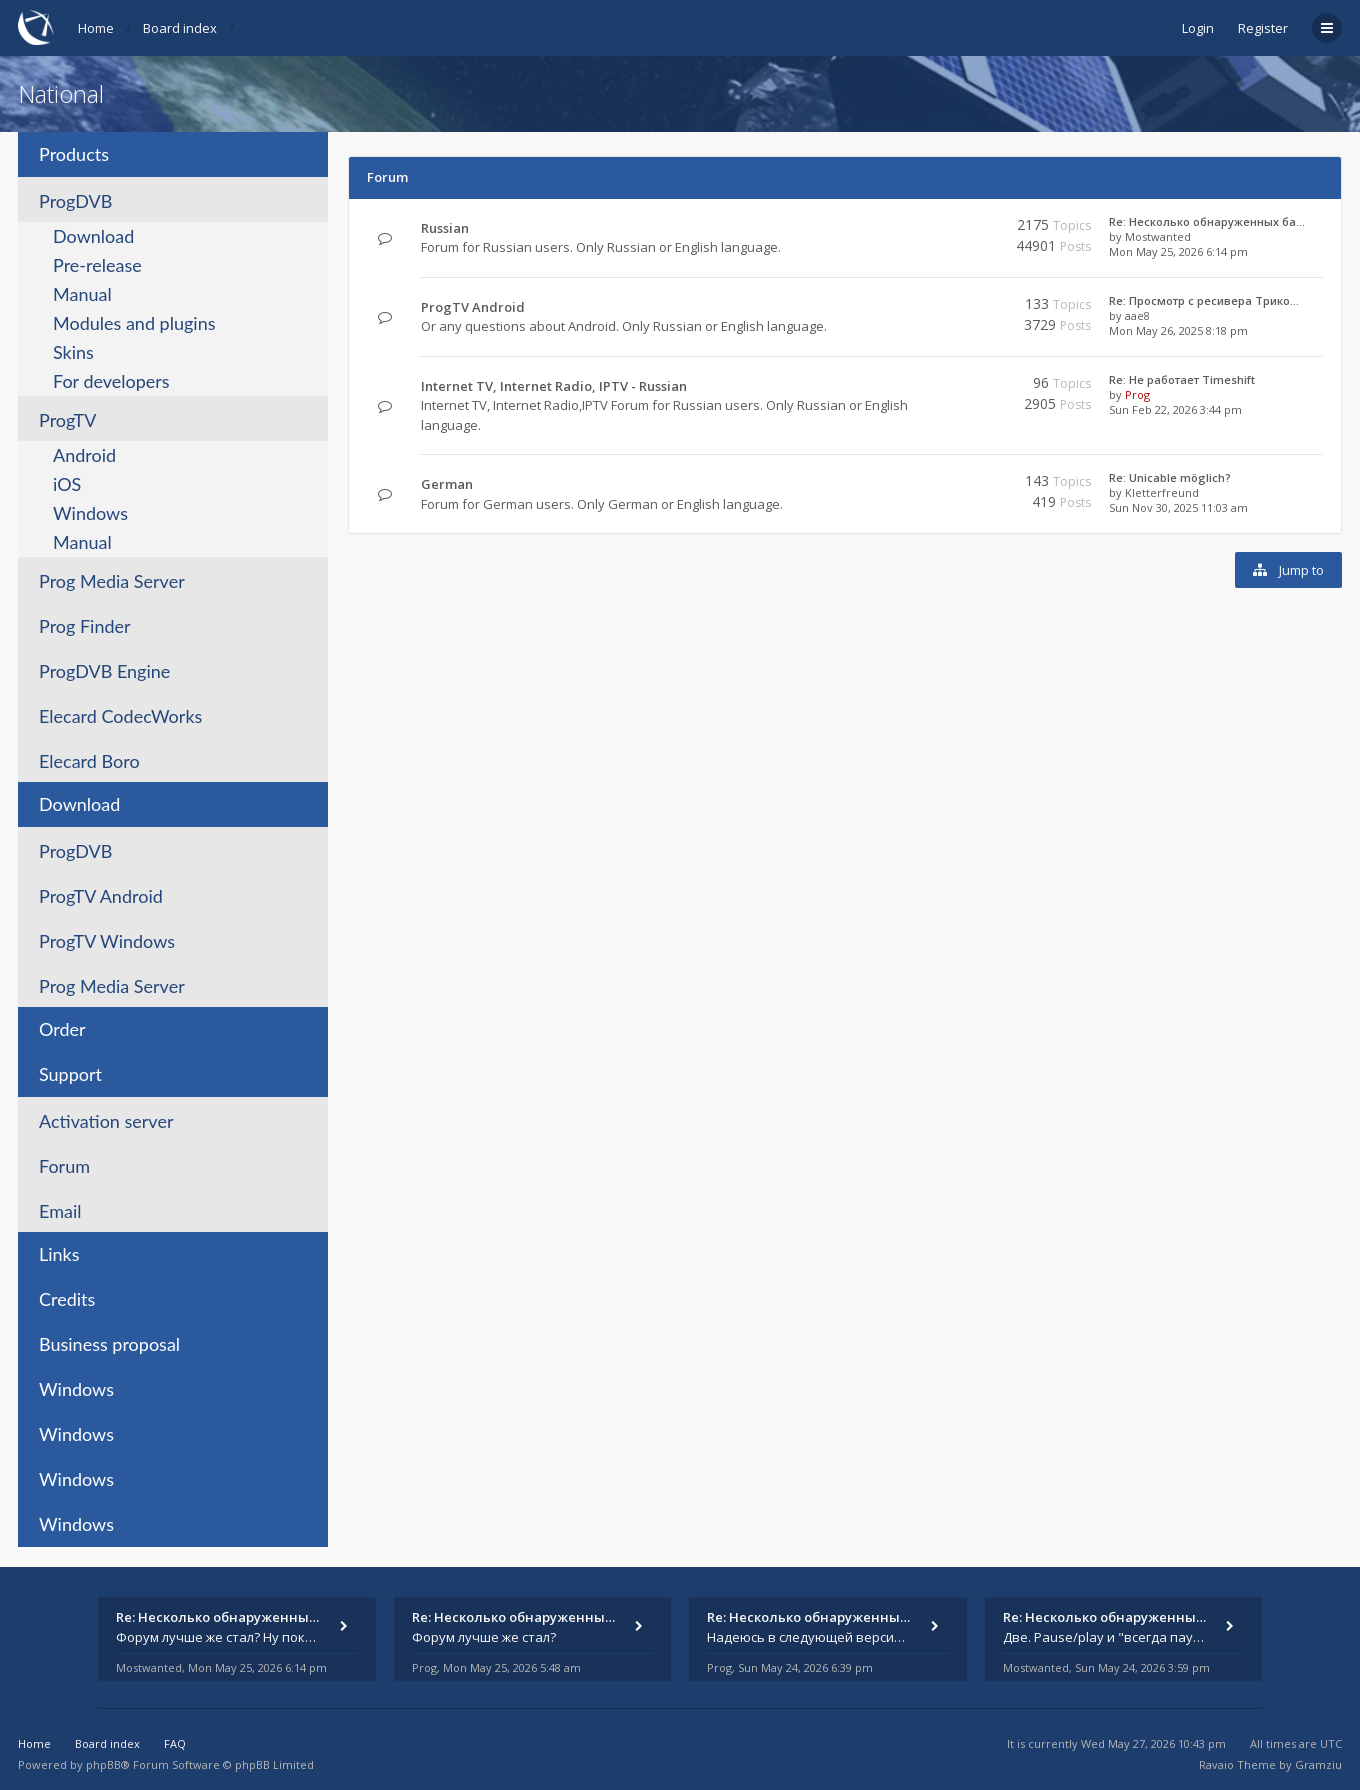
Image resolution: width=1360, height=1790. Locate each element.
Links (59, 1254)
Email (60, 1211)
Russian (445, 228)
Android (84, 455)
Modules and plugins (134, 323)
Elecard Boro (89, 761)
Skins (73, 352)
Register (1263, 28)
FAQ (175, 1743)
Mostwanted (1158, 236)
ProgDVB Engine (104, 671)
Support (70, 1074)
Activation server (106, 1121)
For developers (111, 381)
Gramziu (1318, 1764)
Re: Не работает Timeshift (1182, 379)
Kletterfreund (1162, 492)
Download (93, 236)
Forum (64, 1166)
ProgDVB (75, 201)
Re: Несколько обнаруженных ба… (1207, 221)
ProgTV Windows (107, 941)
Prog (1137, 394)
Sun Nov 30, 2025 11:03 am (1178, 507)
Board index (180, 28)
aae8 (1137, 315)
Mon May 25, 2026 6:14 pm (1178, 251)
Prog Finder (85, 626)
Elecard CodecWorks (120, 716)
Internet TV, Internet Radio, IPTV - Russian (554, 386)
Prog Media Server (112, 581)
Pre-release (97, 265)
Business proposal (109, 1344)
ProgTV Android (101, 896)
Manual (82, 294)
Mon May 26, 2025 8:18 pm (1178, 330)
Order (62, 1029)
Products (74, 154)
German (447, 484)
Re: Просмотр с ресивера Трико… (1204, 300)
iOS (67, 484)
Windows (90, 513)
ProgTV (67, 420)
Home (96, 28)
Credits (67, 1299)
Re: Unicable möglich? (1170, 477)
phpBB (103, 1764)
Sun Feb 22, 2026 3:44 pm (1175, 409)
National (61, 93)
